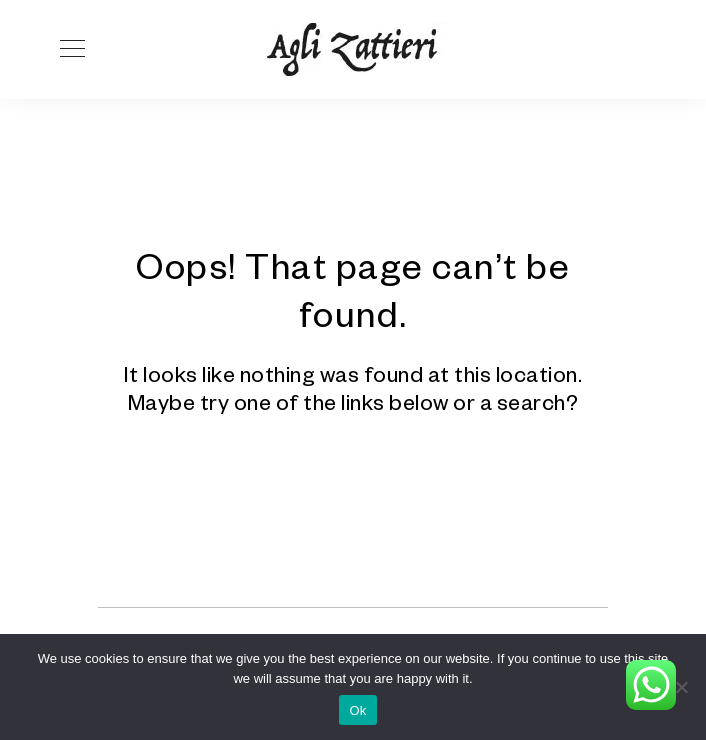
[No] (681, 687)
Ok (357, 710)
